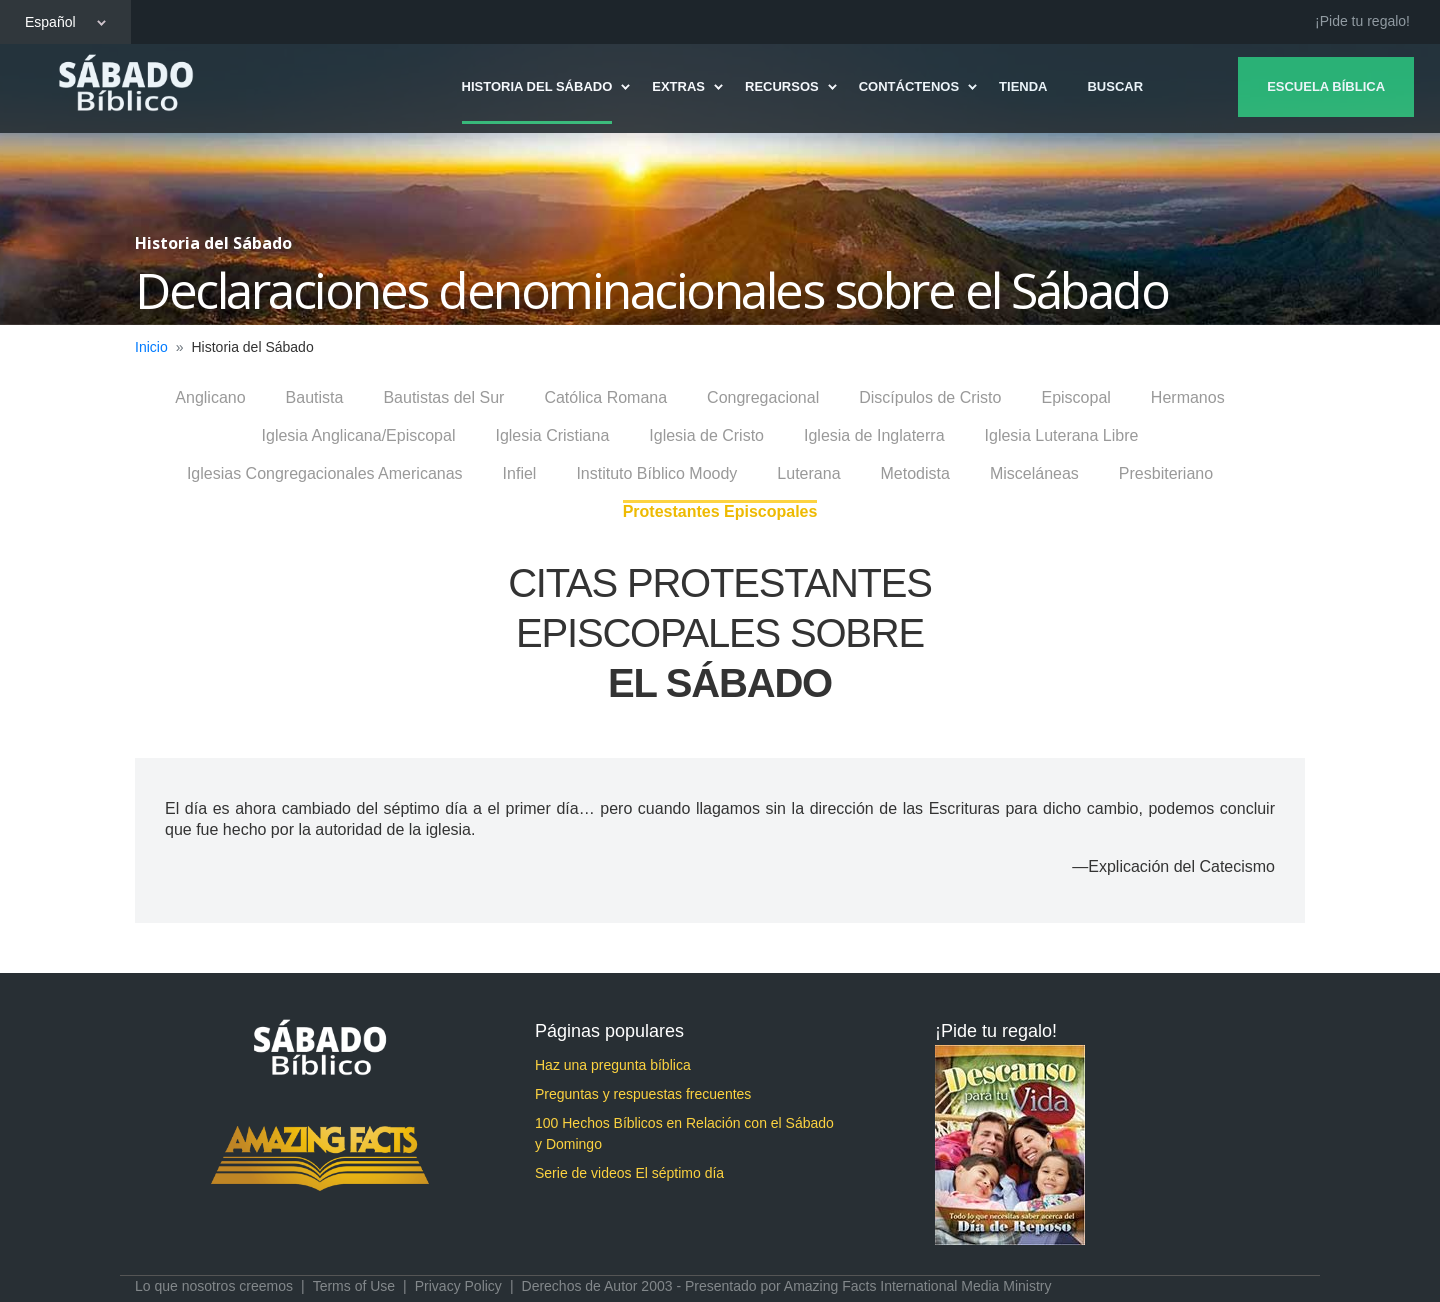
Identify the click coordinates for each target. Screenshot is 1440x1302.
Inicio (151, 347)
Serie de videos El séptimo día (629, 1173)
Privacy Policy (458, 1286)
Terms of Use (354, 1286)
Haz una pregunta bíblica (613, 1065)
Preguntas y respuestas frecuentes (643, 1094)
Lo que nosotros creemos (214, 1286)
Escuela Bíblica (1322, 86)
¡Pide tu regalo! (1362, 21)
